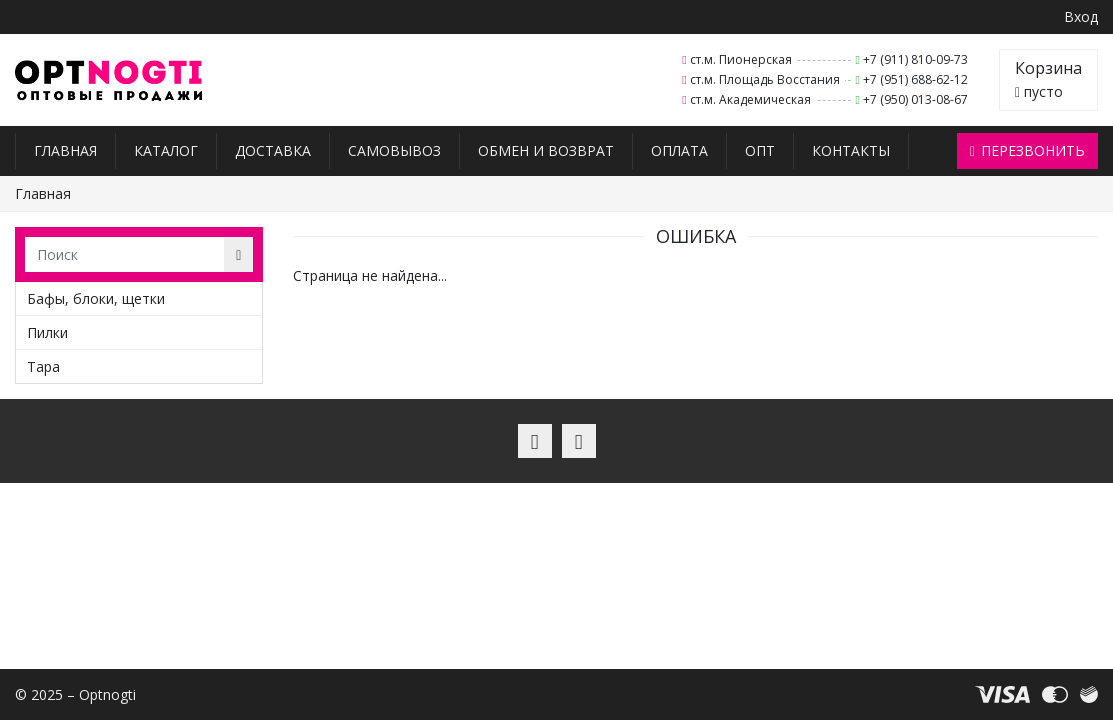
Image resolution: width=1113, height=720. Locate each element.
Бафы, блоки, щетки (96, 298)
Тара (43, 366)
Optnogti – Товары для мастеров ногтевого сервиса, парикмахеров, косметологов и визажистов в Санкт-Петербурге (108, 80)
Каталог (166, 150)
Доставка (273, 150)
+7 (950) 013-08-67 (915, 99)
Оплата (679, 150)
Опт (760, 150)
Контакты (851, 150)
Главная (65, 150)
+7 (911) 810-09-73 (915, 59)
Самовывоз (394, 150)
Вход (1081, 16)
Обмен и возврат (546, 150)
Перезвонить (1027, 150)
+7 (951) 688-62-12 (915, 79)
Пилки (47, 332)
